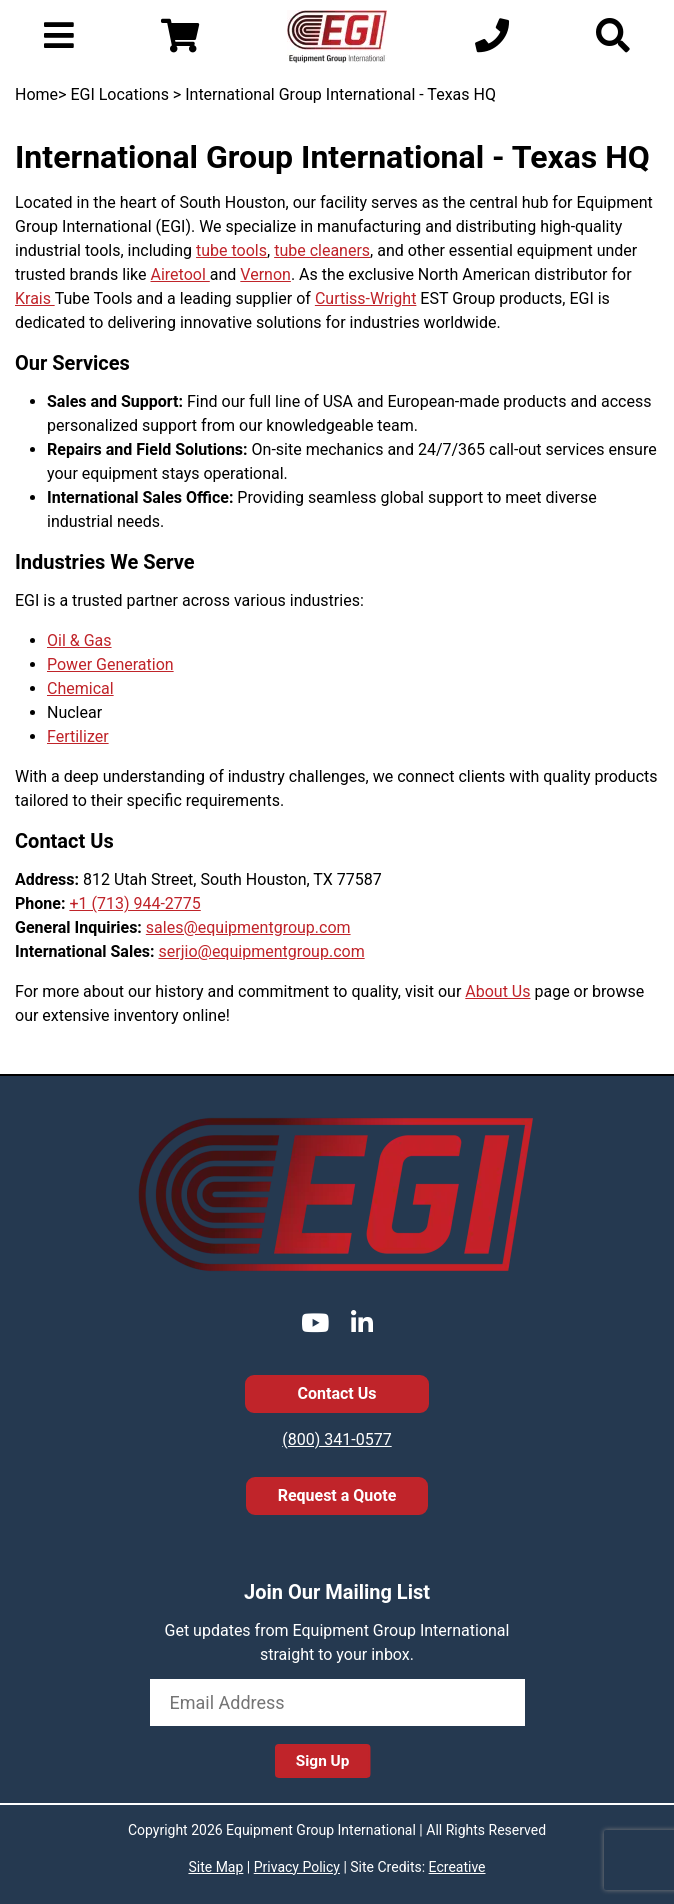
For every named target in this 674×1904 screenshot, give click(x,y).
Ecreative (457, 1867)
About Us (497, 991)
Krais (35, 298)
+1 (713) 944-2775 (134, 903)
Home (36, 94)
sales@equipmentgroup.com (248, 927)
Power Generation (110, 664)
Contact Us (337, 1393)
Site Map (215, 1867)
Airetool (180, 274)
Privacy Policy (297, 1867)
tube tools (231, 250)
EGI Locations (119, 94)
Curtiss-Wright (365, 298)
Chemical (80, 688)
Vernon (265, 274)
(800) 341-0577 (336, 1439)
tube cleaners (322, 250)
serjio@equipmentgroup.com (262, 951)
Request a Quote (337, 1495)
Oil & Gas (79, 640)
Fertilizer (78, 736)
